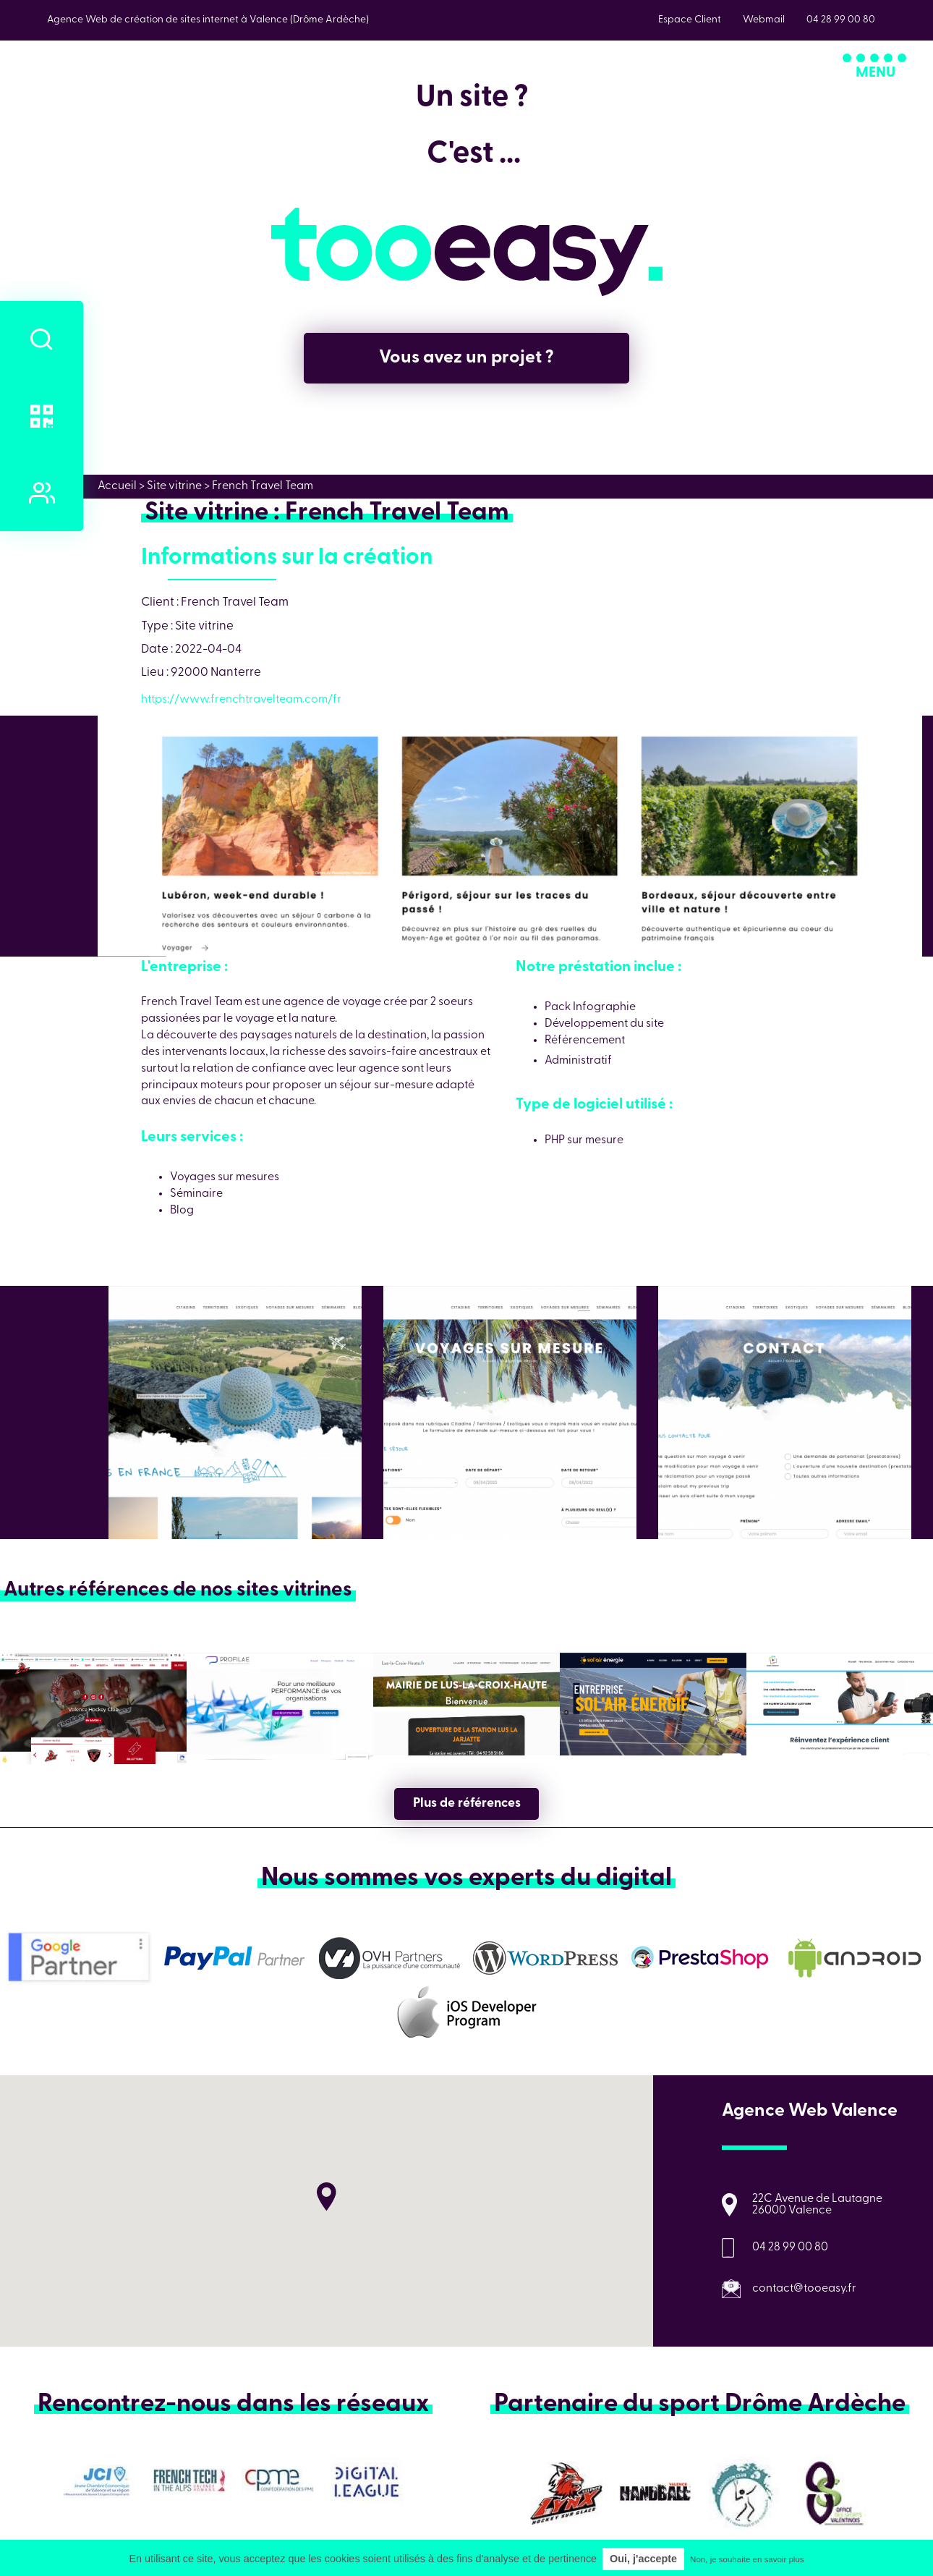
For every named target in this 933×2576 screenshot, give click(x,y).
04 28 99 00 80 (790, 2247)
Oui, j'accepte (643, 2558)
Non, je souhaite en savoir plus (747, 2559)
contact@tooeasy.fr (804, 2289)
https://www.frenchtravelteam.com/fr (241, 700)
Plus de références (467, 1803)
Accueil (117, 486)
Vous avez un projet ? (466, 358)
